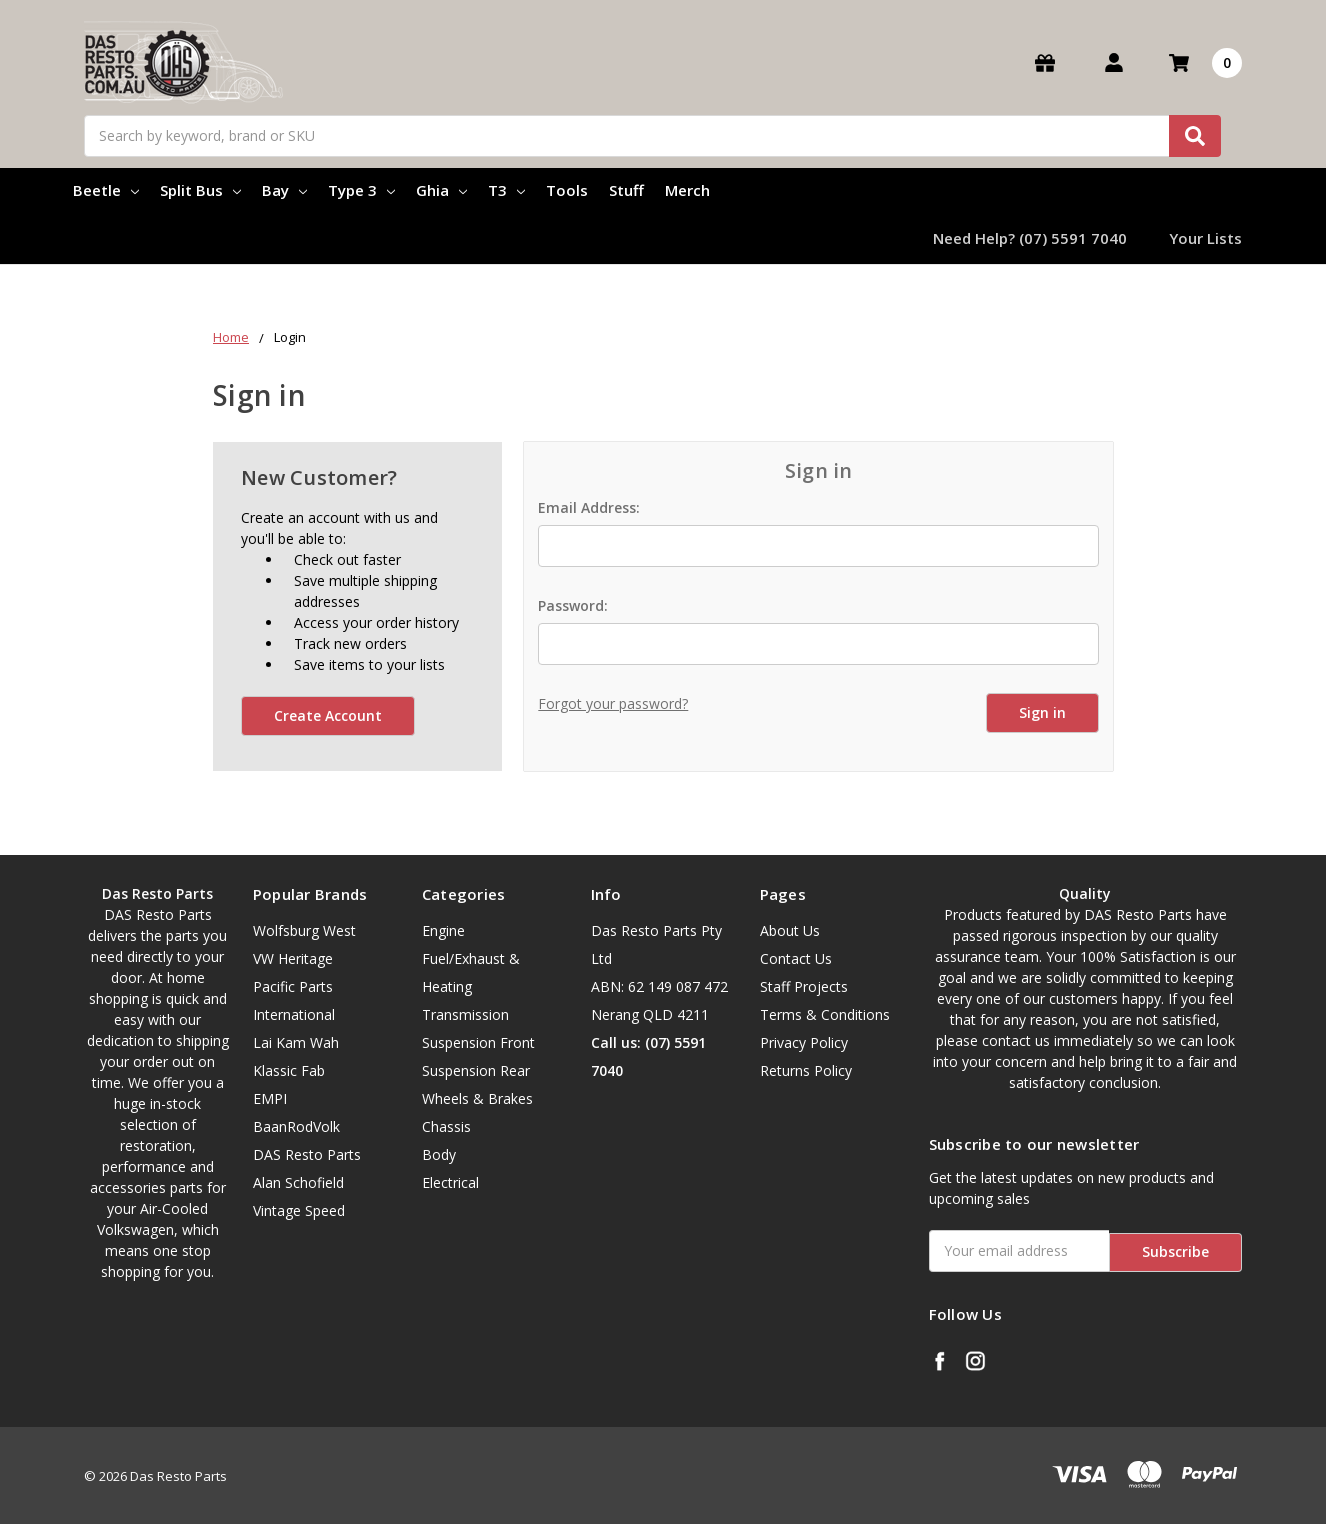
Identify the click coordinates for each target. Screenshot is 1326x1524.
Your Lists (1205, 238)
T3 (506, 190)
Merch (687, 190)
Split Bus (200, 190)
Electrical (450, 1182)
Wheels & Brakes (477, 1098)
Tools (567, 190)
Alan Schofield (298, 1182)
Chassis (446, 1126)
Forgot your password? (613, 703)
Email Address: (589, 507)
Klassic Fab (289, 1070)
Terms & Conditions (825, 1014)
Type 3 (361, 190)
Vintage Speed (299, 1210)
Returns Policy (806, 1070)
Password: (573, 605)
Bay (284, 190)
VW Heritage (293, 958)
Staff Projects (804, 986)
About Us (790, 930)
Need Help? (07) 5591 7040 (1030, 238)
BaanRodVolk (296, 1126)
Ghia (441, 190)
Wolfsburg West (304, 930)
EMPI (270, 1098)
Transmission (465, 1014)
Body (439, 1154)
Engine (443, 930)
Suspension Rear (476, 1070)
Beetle (106, 190)
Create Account (328, 715)
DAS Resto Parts (307, 1154)
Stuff (626, 190)
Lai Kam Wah (296, 1042)
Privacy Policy (804, 1042)
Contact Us (796, 958)
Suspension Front (478, 1042)
